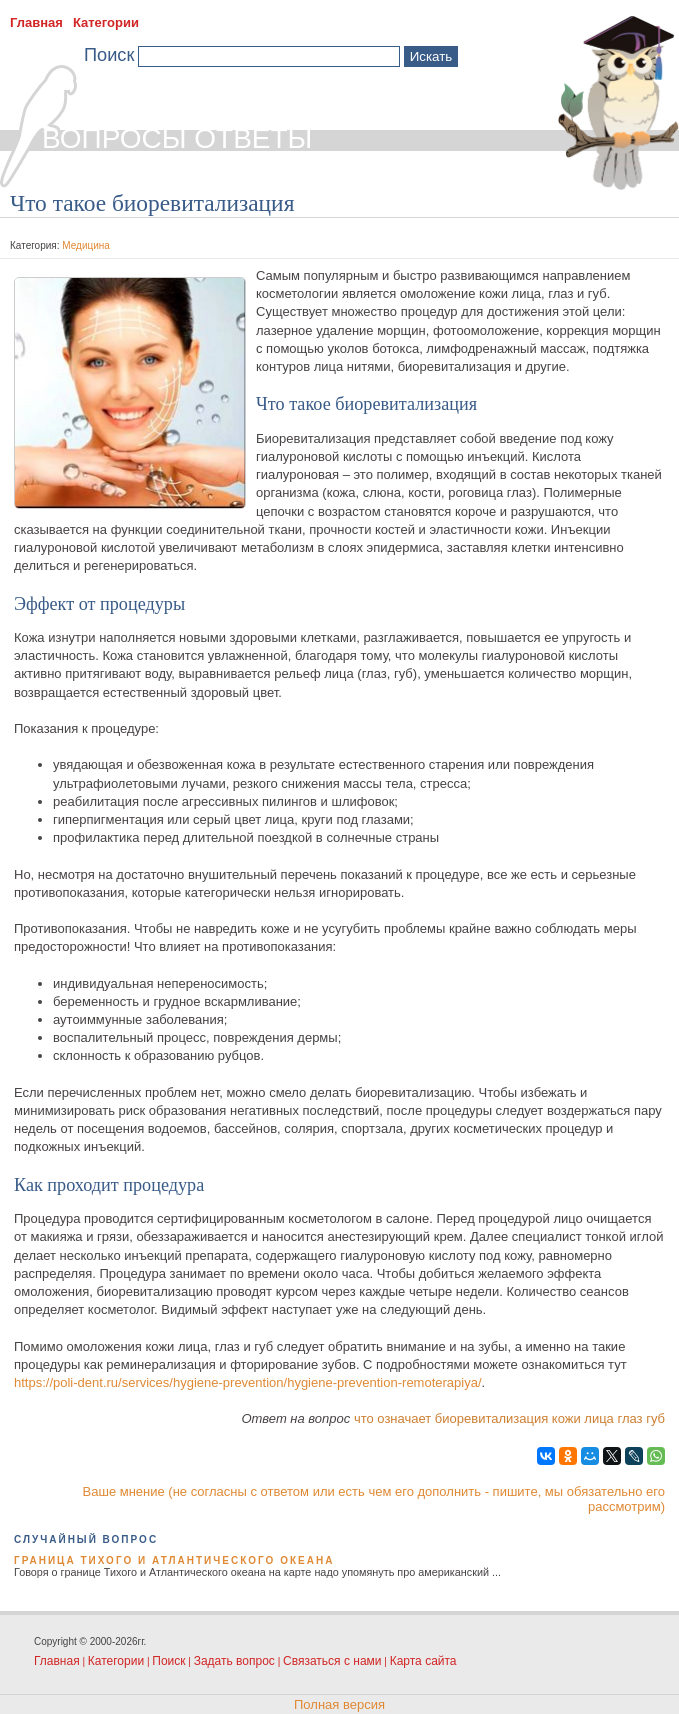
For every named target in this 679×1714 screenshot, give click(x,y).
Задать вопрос (234, 1661)
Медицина (86, 245)
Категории (106, 22)
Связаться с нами (332, 1661)
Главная (36, 22)
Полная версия (339, 1704)
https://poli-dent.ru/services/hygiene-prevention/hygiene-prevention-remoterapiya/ (248, 1382)
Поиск (168, 1661)
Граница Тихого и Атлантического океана (174, 1560)
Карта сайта (423, 1661)
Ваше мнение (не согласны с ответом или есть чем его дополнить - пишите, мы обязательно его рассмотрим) (374, 1499)
